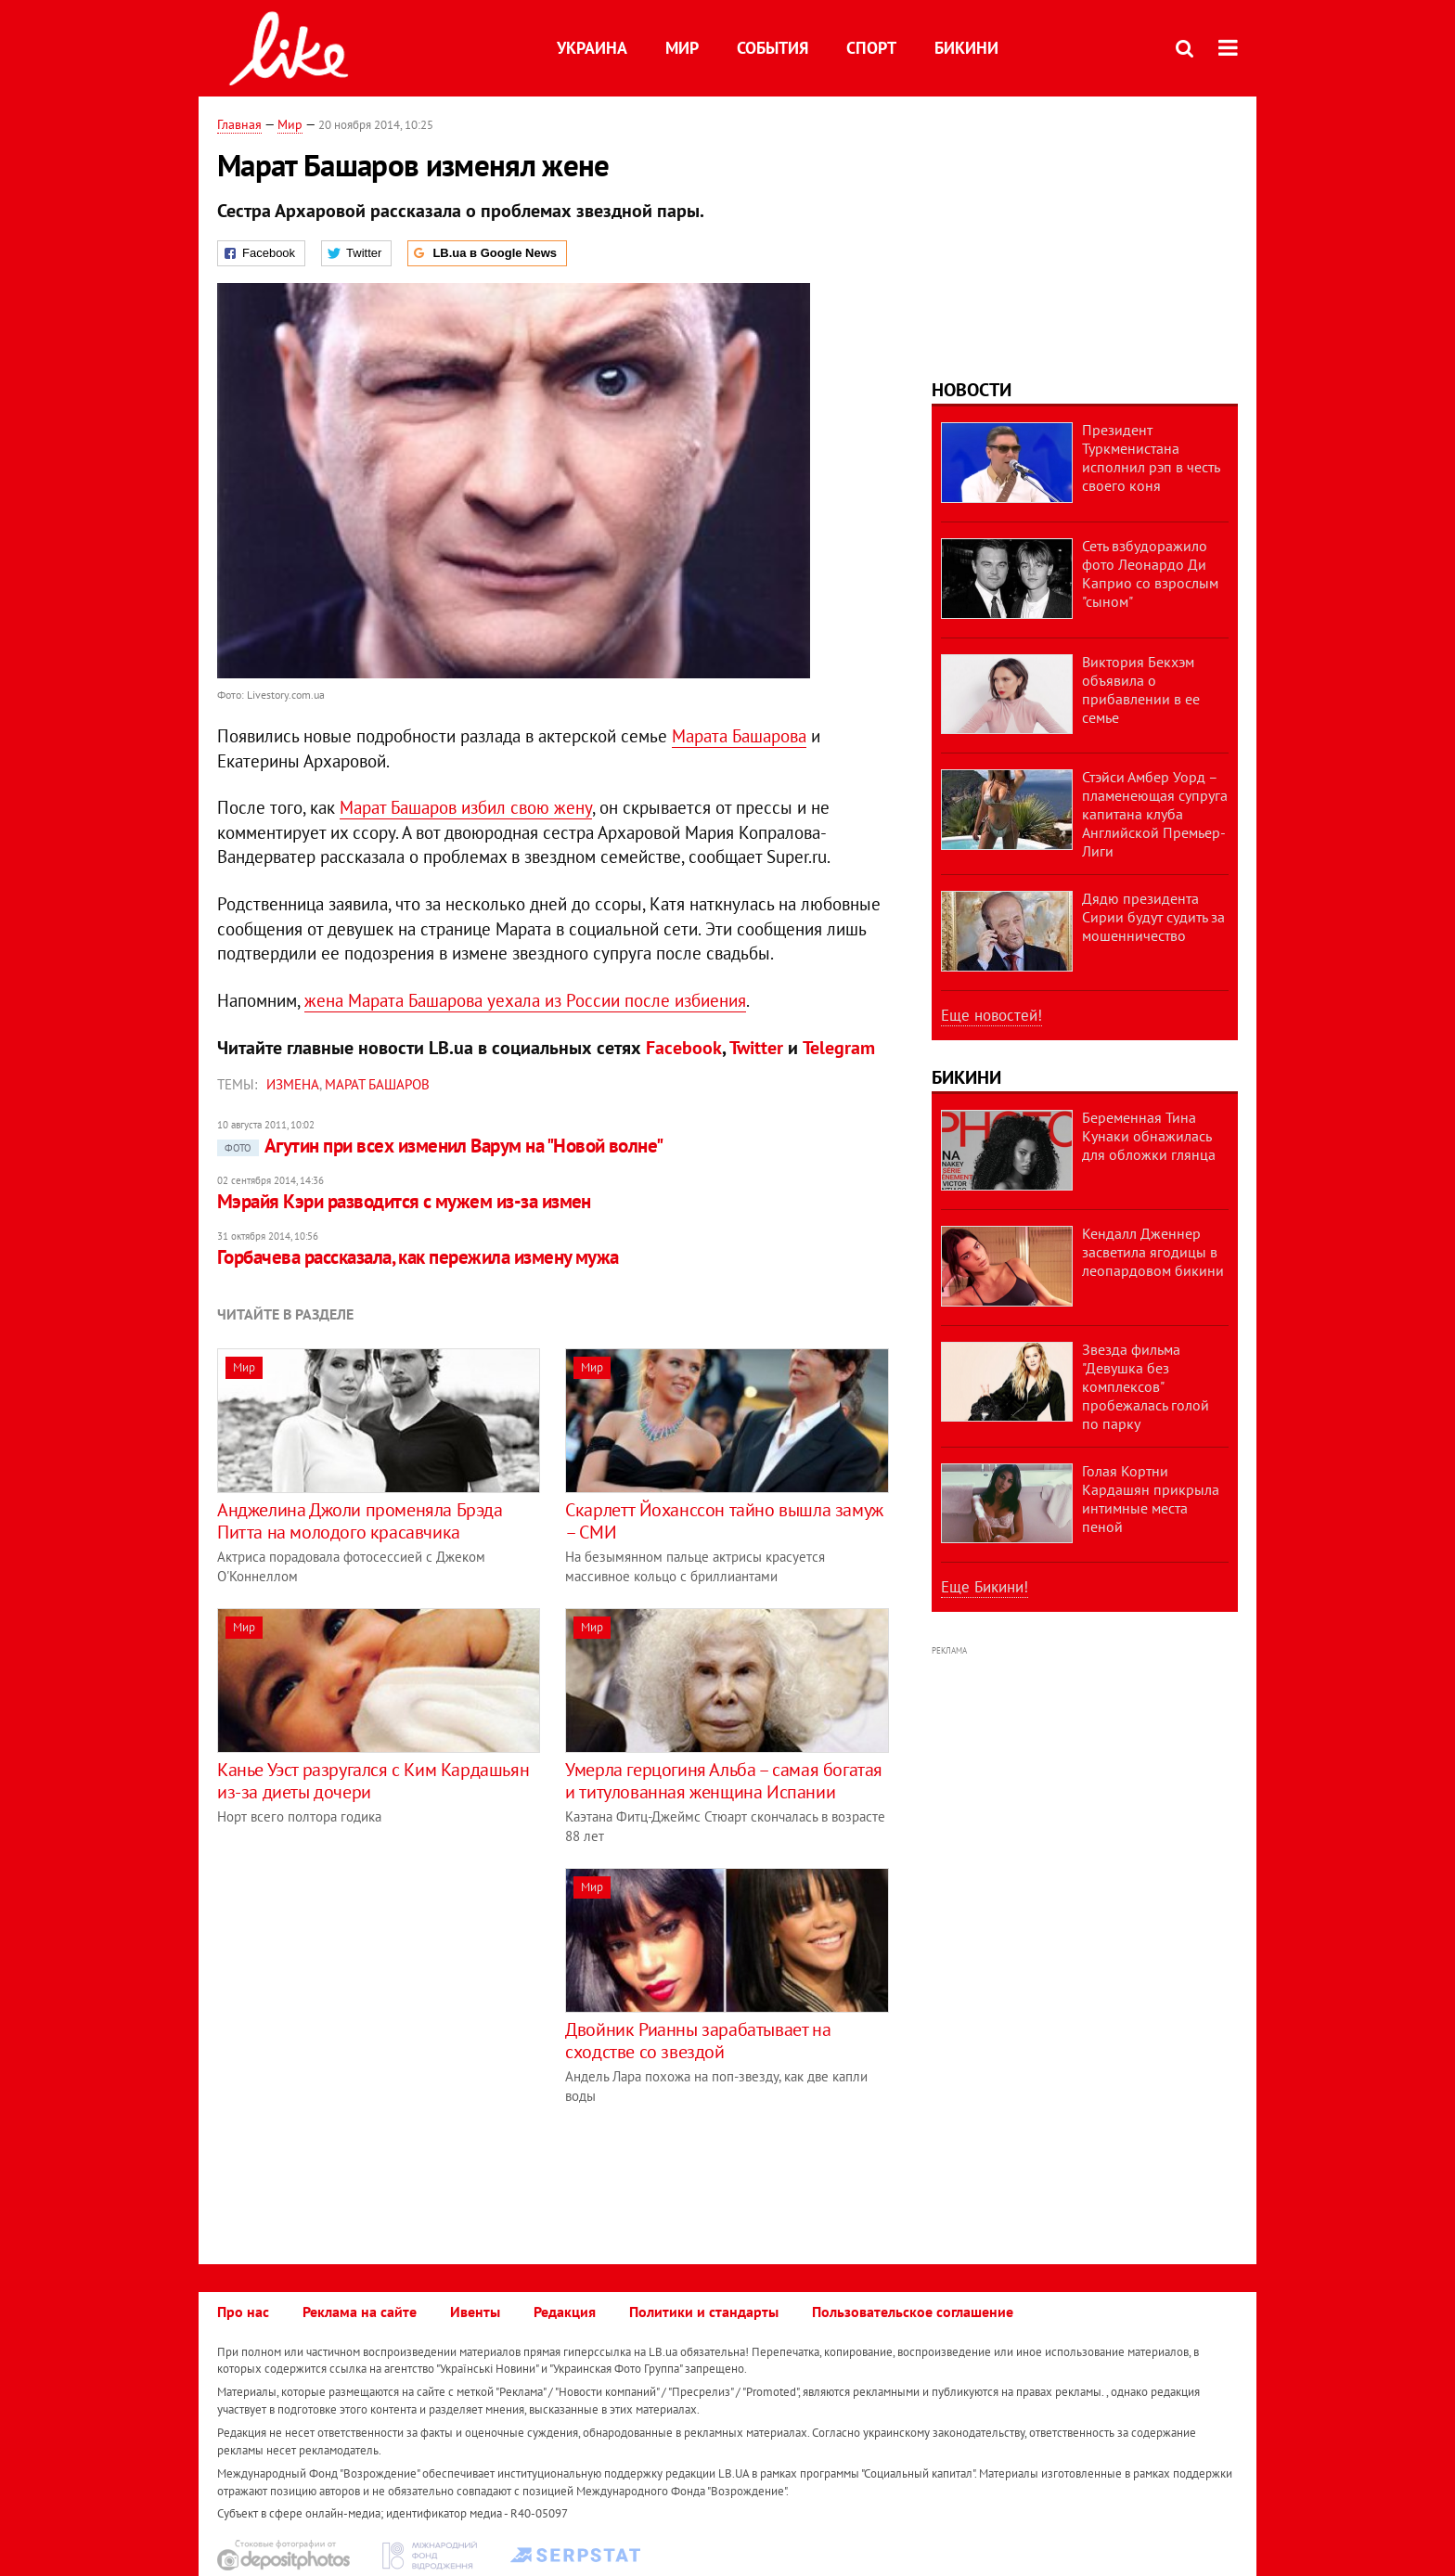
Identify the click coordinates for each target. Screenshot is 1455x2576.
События (772, 47)
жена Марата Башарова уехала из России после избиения (525, 1000)
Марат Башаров (377, 1084)
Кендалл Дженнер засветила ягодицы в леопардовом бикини (1153, 1252)
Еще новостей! (991, 1015)
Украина (592, 47)
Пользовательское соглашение (912, 2311)
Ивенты (475, 2311)
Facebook (684, 1048)
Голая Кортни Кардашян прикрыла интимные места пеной (1150, 1499)
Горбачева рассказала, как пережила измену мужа (418, 1256)
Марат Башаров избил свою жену (466, 807)
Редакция (565, 2311)
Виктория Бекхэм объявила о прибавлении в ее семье (1141, 689)
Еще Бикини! (984, 1587)
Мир (682, 47)
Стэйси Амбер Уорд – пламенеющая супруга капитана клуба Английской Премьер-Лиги (1155, 813)
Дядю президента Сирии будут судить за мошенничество (1153, 917)
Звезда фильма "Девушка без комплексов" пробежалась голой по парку (1145, 1386)
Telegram (839, 1048)
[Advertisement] (373, 1998)
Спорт (871, 47)
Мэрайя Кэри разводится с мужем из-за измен (404, 1201)
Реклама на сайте (360, 2311)
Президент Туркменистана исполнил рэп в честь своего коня (1150, 457)
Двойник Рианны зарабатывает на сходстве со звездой (698, 2040)
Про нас (243, 2311)
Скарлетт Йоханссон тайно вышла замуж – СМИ (724, 1521)
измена (292, 1084)
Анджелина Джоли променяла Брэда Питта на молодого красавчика (360, 1521)
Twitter (756, 1048)
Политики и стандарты (704, 2311)
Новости (971, 390)
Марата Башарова (739, 736)
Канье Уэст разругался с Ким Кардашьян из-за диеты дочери (373, 1781)
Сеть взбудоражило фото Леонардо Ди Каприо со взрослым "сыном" (1150, 573)
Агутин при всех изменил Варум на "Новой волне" (440, 1145)
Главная (239, 124)
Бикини (966, 47)
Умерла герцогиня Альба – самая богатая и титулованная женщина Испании (723, 1781)
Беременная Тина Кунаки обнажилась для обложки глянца (1149, 1136)
